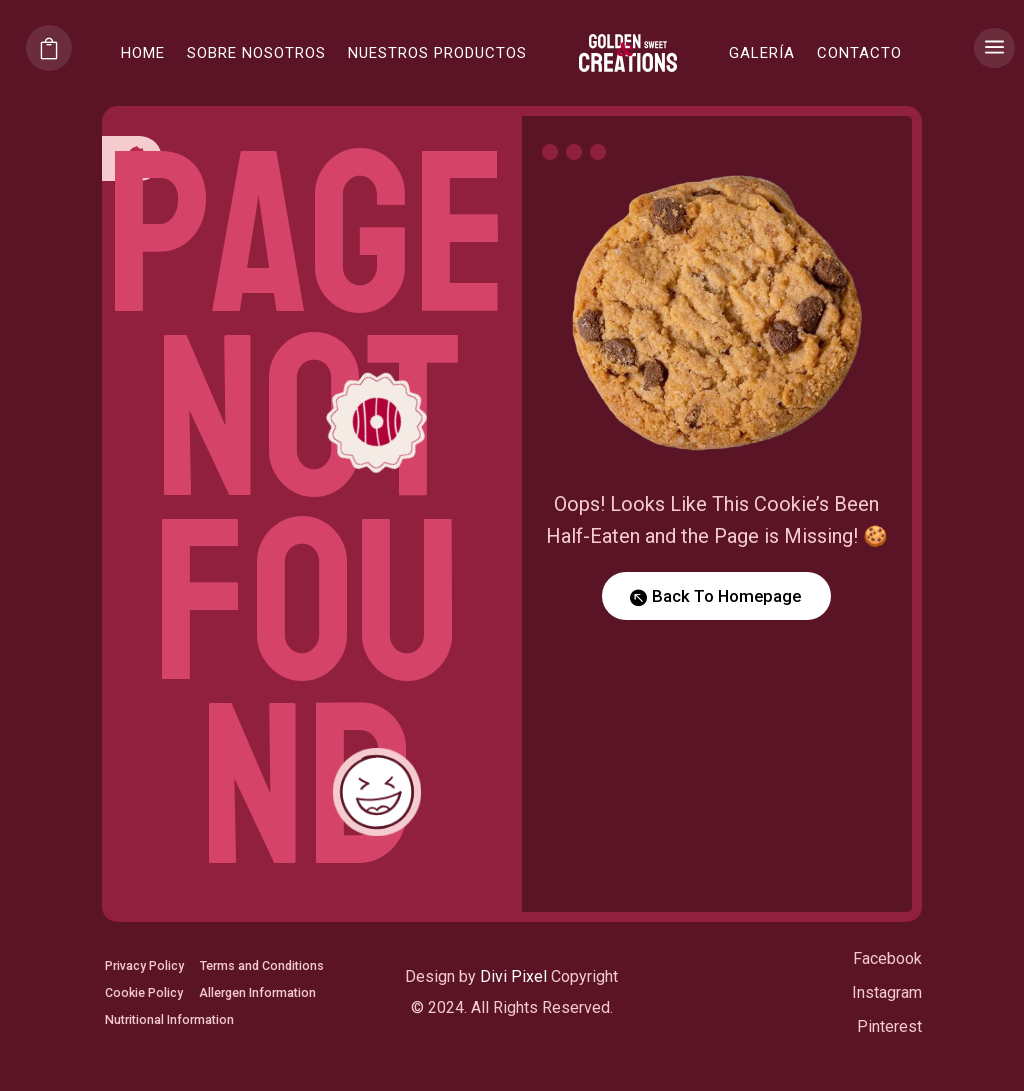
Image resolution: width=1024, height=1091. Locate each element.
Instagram (887, 1016)
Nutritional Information (180, 1076)
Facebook (887, 983)
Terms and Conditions (177, 986)
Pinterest (889, 1050)
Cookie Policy (150, 1016)
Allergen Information (173, 1046)
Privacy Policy (151, 956)
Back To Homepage (727, 596)
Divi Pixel (513, 1001)
